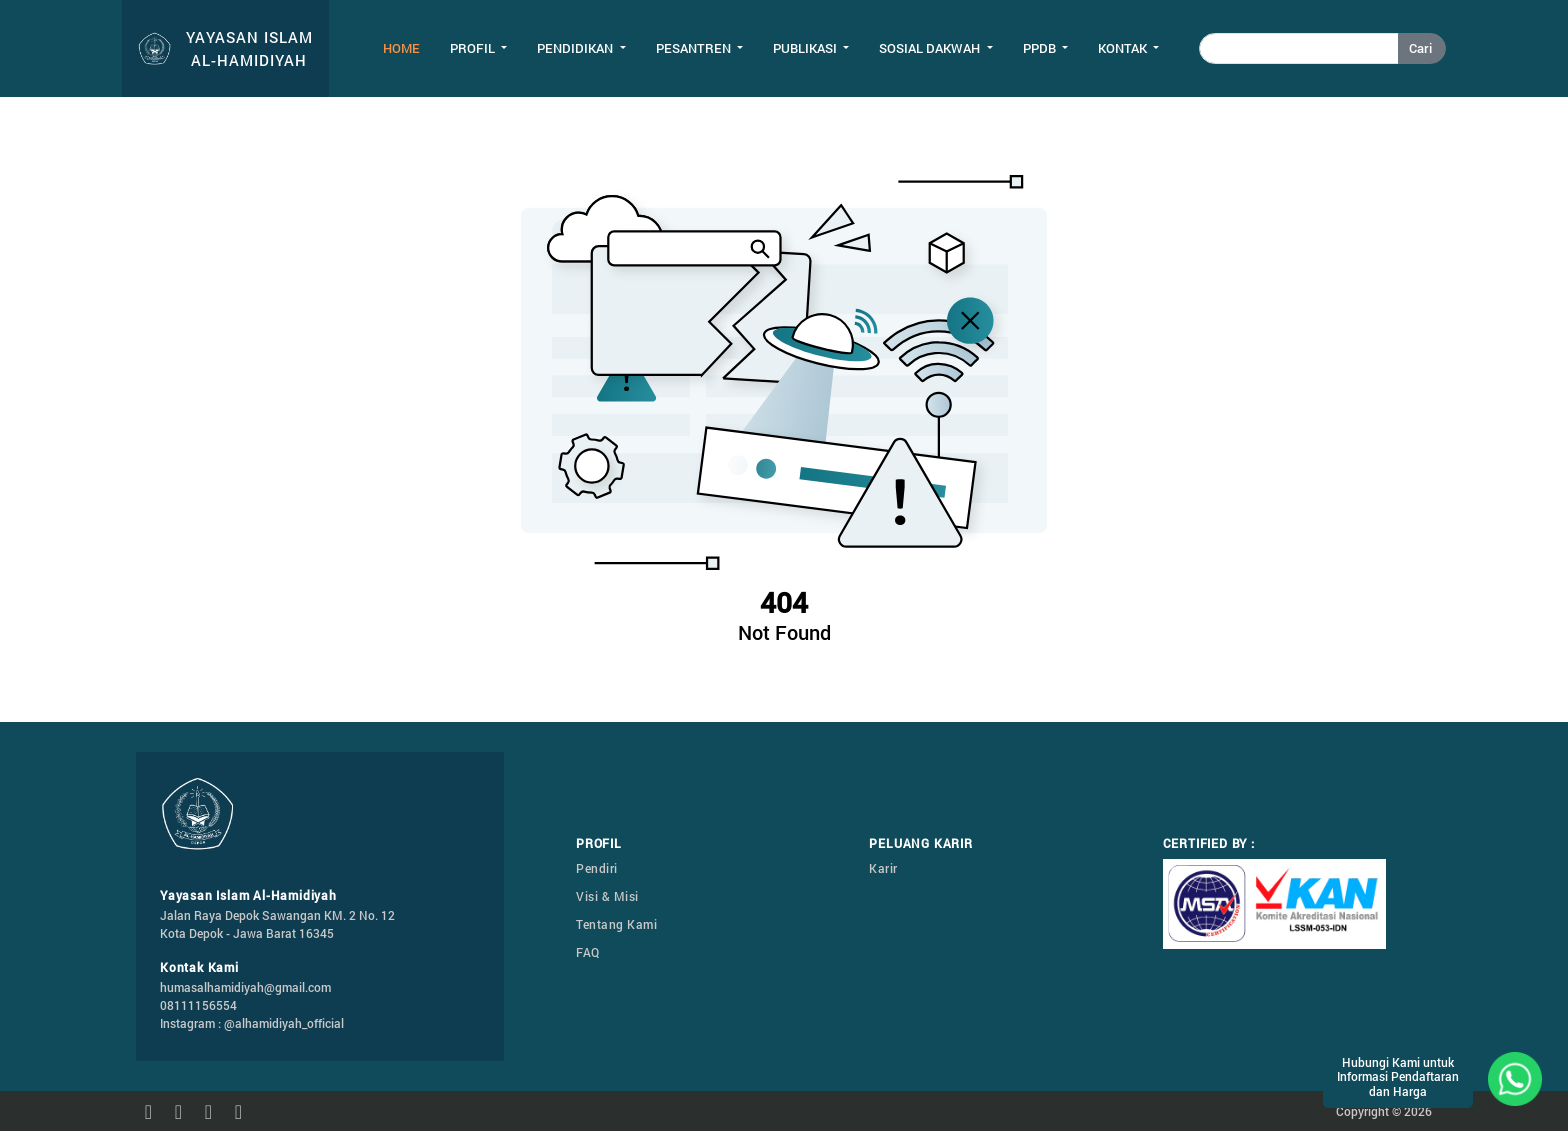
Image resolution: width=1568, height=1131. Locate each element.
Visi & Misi (607, 896)
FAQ (588, 952)
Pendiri (597, 868)
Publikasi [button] (806, 48)
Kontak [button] (1124, 48)
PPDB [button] (1041, 48)
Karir (883, 868)
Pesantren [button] (695, 48)
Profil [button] (474, 48)
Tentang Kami (616, 924)
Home (401, 48)
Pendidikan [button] (576, 48)
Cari (1420, 48)
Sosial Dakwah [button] (931, 48)
